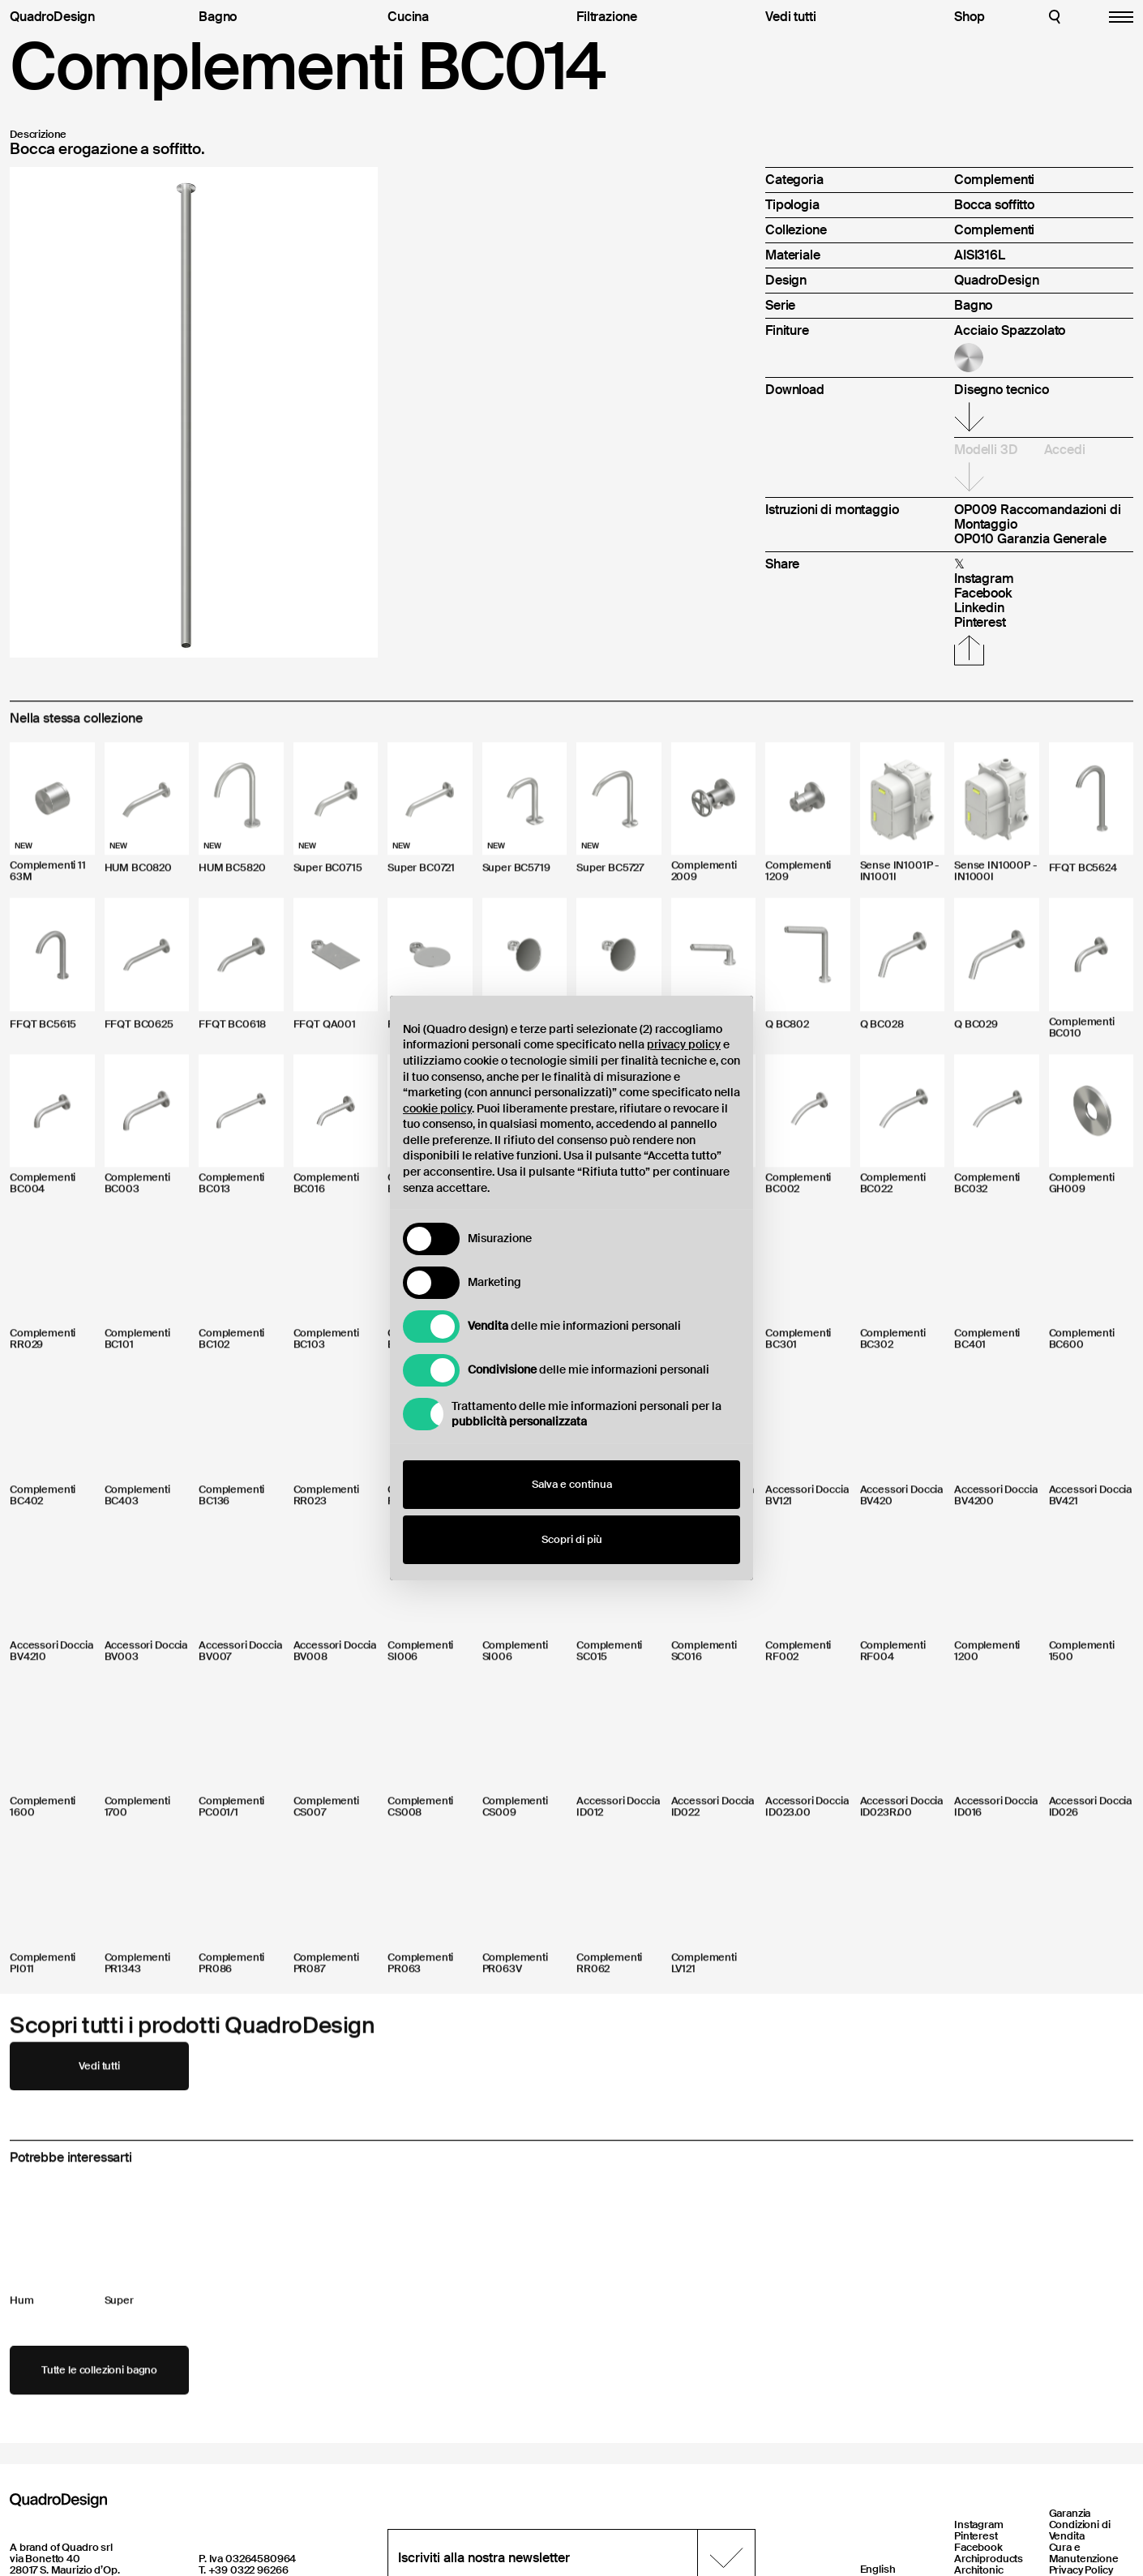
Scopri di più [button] (572, 1539)
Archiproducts (988, 2558)
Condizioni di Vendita (1080, 2530)
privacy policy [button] (684, 1044)
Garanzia (1070, 2513)
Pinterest (976, 2536)
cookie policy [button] (437, 1108)
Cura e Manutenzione (1084, 2552)
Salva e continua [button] (572, 1484)
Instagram (979, 2524)
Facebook (978, 2547)
